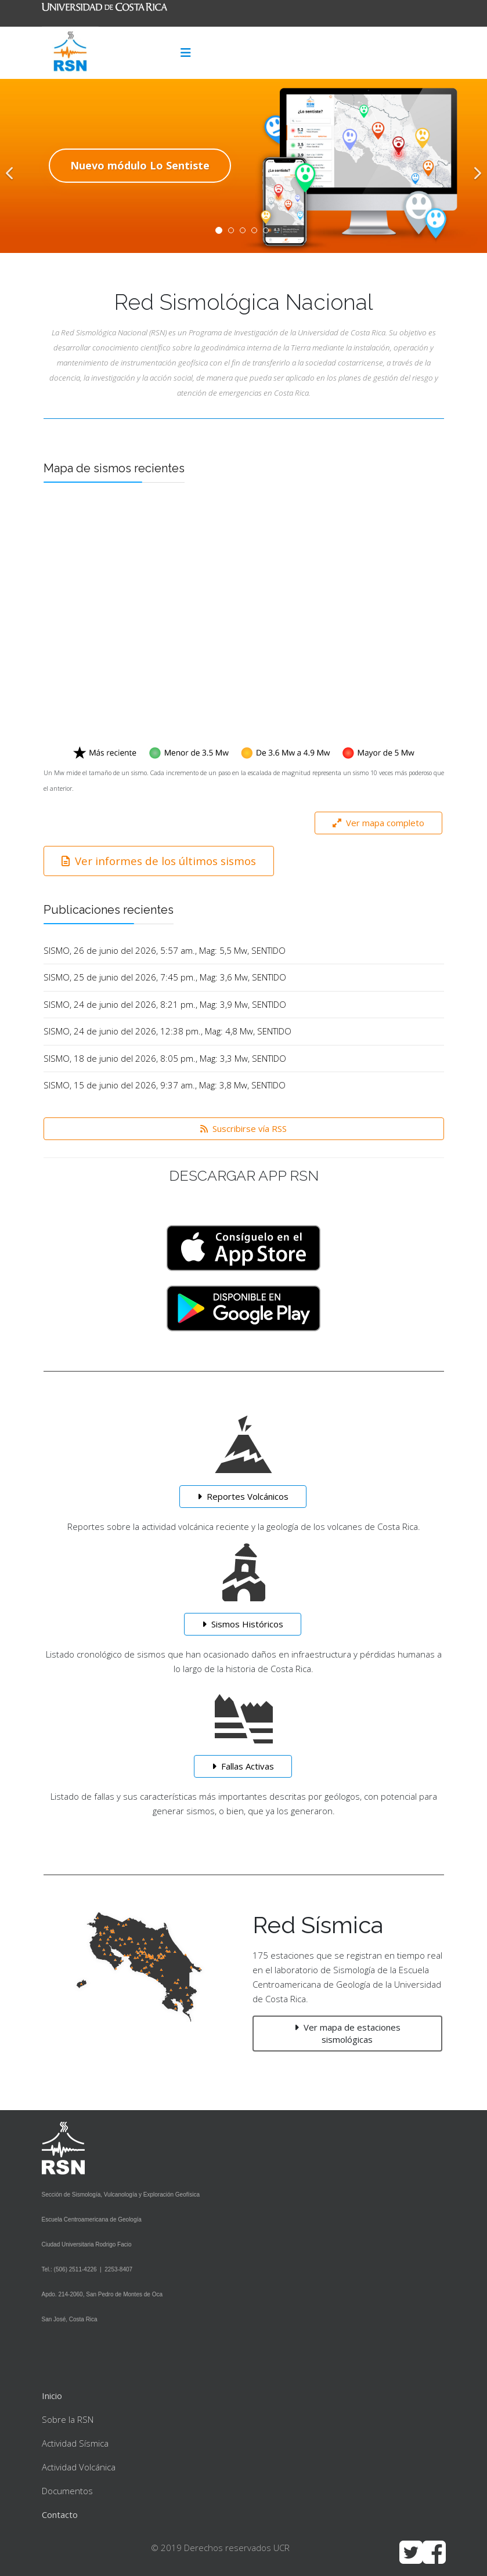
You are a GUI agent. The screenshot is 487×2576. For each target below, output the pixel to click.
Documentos (67, 2491)
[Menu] (186, 53)
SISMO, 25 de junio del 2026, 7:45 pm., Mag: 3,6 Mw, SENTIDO (165, 977)
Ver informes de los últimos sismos (159, 860)
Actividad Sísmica (75, 2443)
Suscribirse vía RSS (243, 1128)
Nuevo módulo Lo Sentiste (140, 165)
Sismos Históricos (242, 1624)
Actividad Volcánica (79, 2467)
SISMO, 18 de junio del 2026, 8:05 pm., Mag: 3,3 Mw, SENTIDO (165, 1058)
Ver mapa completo (378, 822)
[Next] (475, 166)
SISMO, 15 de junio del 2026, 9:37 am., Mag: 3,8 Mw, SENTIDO (165, 1085)
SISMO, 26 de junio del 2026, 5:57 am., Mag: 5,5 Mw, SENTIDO (165, 950)
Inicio (52, 2395)
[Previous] (11, 166)
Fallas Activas (243, 1766)
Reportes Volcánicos (242, 1496)
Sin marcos (244, 621)
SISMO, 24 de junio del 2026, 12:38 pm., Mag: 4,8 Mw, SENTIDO (167, 1031)
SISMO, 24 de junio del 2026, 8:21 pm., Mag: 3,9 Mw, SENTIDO (165, 1004)
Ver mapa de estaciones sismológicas (347, 2033)
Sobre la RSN (67, 2419)
